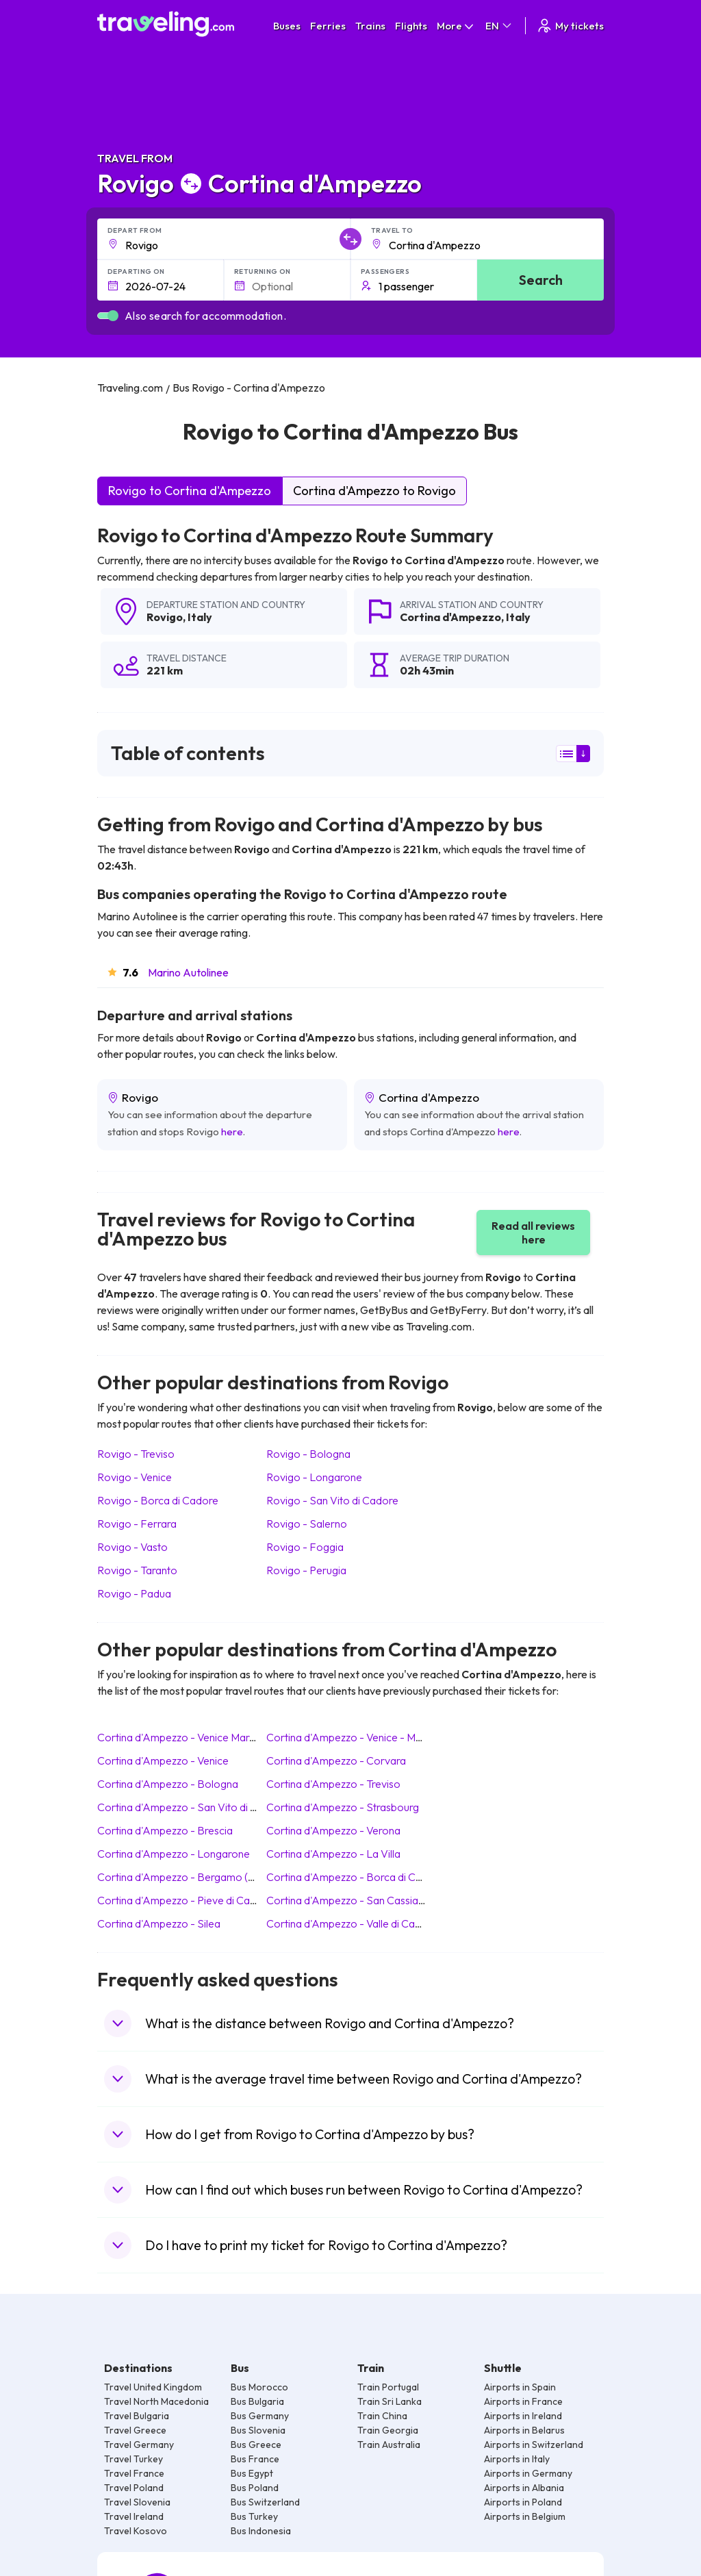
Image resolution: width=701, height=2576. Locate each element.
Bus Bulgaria (257, 2401)
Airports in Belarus (524, 2430)
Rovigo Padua (134, 1593)
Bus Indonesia (261, 2531)
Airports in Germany (528, 2473)
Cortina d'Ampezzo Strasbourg (342, 1807)
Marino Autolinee (188, 972)
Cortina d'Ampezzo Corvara (336, 1760)
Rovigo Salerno (306, 1523)
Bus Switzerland (265, 2502)
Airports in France (523, 2401)
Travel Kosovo (135, 2531)
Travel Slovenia (137, 2502)
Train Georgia (387, 2430)
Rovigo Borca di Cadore (157, 1500)
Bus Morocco (259, 2387)
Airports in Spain (520, 2387)
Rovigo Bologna (308, 1454)
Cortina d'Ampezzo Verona (333, 1830)
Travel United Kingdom (153, 2387)
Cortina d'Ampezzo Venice (163, 1760)
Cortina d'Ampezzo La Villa (333, 1853)
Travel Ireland (134, 2516)
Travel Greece (135, 2430)
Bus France (255, 2459)
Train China (382, 2416)
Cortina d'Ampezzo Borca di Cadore (355, 1877)
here (232, 1131)
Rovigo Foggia (305, 1547)
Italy (200, 617)
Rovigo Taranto (137, 1570)
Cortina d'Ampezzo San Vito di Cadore (191, 1807)
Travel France (134, 2473)
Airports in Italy (517, 2459)
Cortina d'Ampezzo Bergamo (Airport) (191, 1877)
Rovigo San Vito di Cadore (332, 1500)
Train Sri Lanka (389, 2401)
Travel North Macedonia (156, 2401)
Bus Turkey (254, 2516)
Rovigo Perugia (306, 1570)
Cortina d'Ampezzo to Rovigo (374, 490)
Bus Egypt (252, 2473)
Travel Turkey (133, 2459)
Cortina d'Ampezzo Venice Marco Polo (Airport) (213, 1737)
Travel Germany (139, 2444)
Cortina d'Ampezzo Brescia (165, 1830)
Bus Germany (260, 2416)
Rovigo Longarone (314, 1477)
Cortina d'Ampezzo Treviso (333, 1784)
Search (541, 279)
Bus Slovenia (258, 2430)
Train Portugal (388, 2387)
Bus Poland (255, 2488)
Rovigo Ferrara (137, 1523)
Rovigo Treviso (136, 1454)
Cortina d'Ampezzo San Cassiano (348, 1900)
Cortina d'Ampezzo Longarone (173, 1853)
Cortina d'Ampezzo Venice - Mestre (352, 1737)
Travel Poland (134, 2488)
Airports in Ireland (523, 2416)
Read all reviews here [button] (533, 1232)
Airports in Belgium (524, 2516)
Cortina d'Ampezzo (450, 617)
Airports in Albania (524, 2488)
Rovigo (164, 617)
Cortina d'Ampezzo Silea (158, 1923)
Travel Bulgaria (136, 2416)
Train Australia (388, 2444)
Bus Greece (256, 2444)
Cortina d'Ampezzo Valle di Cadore (351, 1923)
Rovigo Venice (134, 1477)
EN (499, 25)
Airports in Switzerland (533, 2444)
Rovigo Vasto (132, 1547)
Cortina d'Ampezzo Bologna (167, 1784)
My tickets (570, 25)
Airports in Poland (523, 2502)
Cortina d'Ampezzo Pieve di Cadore (184, 1900)
